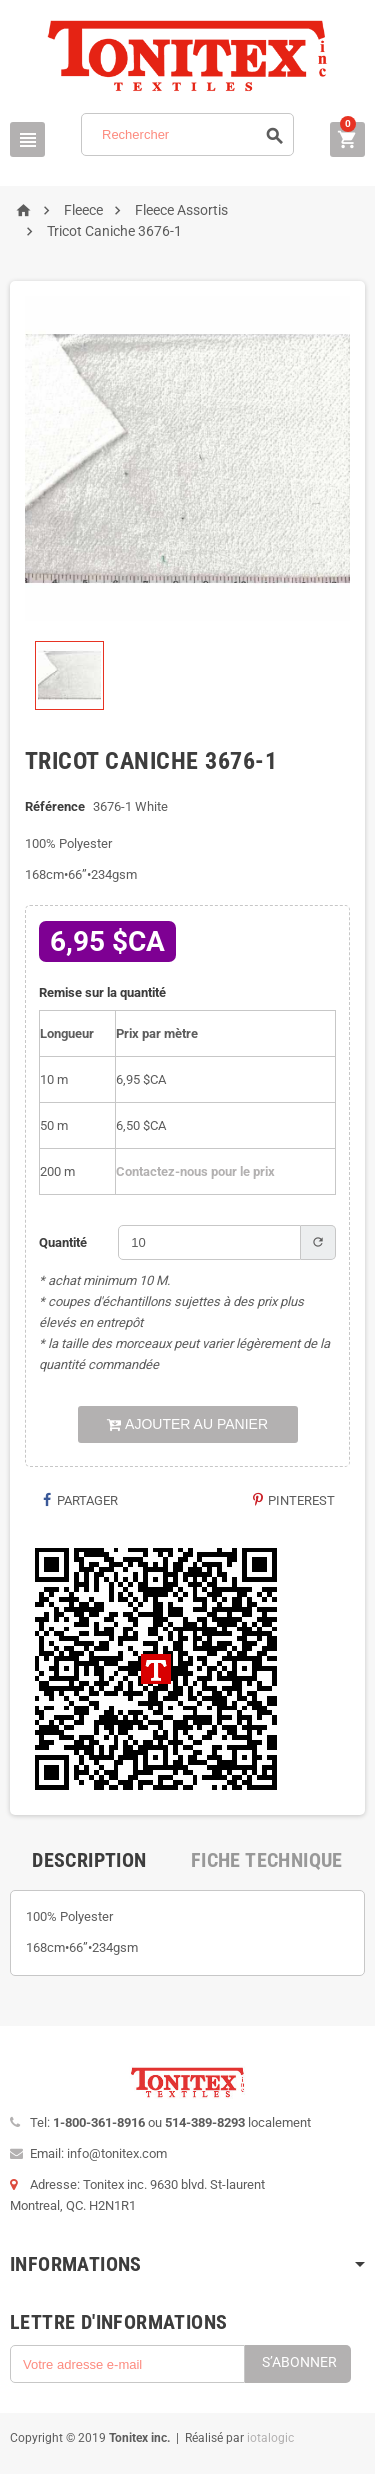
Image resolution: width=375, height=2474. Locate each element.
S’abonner (299, 2362)
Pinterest (293, 1500)
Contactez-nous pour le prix (195, 1171)
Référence (55, 806)
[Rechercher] (187, 134)
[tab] (89, 1860)
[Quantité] (209, 1242)
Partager (79, 1500)
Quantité (63, 1242)
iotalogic (270, 2438)
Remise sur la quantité (102, 992)
